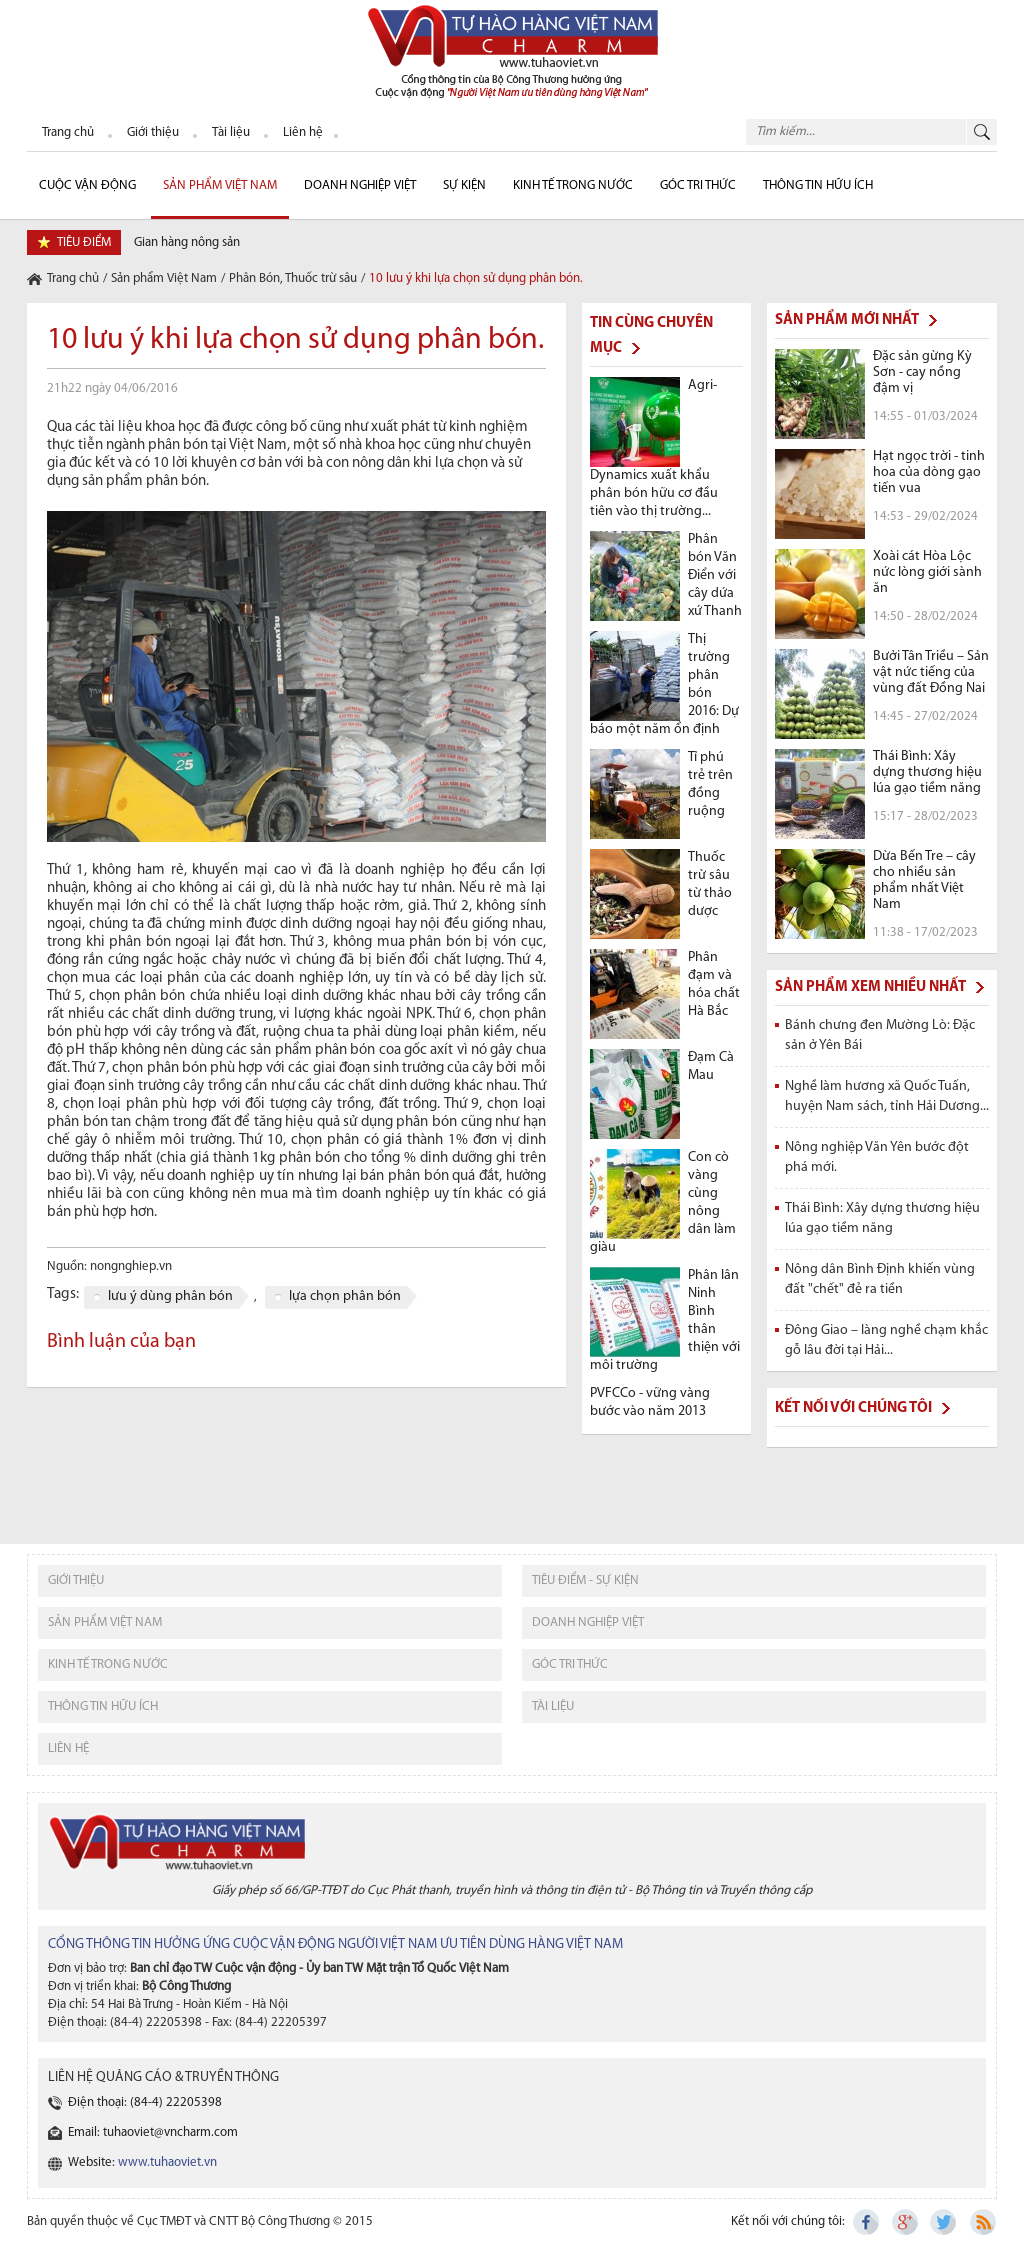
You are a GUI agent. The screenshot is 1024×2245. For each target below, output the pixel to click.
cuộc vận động (87, 185)
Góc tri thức (570, 1664)
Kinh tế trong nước (573, 185)
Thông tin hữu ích (818, 185)
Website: (142, 2162)
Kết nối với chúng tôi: (788, 2221)
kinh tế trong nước (108, 1664)
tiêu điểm (84, 242)
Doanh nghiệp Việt (360, 185)
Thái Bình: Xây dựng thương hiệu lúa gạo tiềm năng (882, 1218)
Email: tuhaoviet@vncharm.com (153, 2132)
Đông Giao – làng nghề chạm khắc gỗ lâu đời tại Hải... (886, 1340)
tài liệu (553, 1706)
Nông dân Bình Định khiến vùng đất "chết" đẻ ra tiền (880, 1279)
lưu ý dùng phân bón (170, 1296)
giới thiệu (76, 1580)
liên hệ (68, 1748)
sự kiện (464, 185)
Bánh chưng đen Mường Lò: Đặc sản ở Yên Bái (880, 1035)
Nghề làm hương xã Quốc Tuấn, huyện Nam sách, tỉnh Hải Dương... (887, 1096)
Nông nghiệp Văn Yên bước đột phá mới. (877, 1157)
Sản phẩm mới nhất (847, 320)
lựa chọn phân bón (345, 1296)
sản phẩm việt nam (105, 1622)
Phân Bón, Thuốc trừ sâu (293, 278)
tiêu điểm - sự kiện (585, 1580)
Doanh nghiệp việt (588, 1622)
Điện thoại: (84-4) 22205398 (145, 2102)
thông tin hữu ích (103, 1706)
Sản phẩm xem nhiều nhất (870, 987)
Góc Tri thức (698, 185)
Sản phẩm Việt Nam (220, 185)
